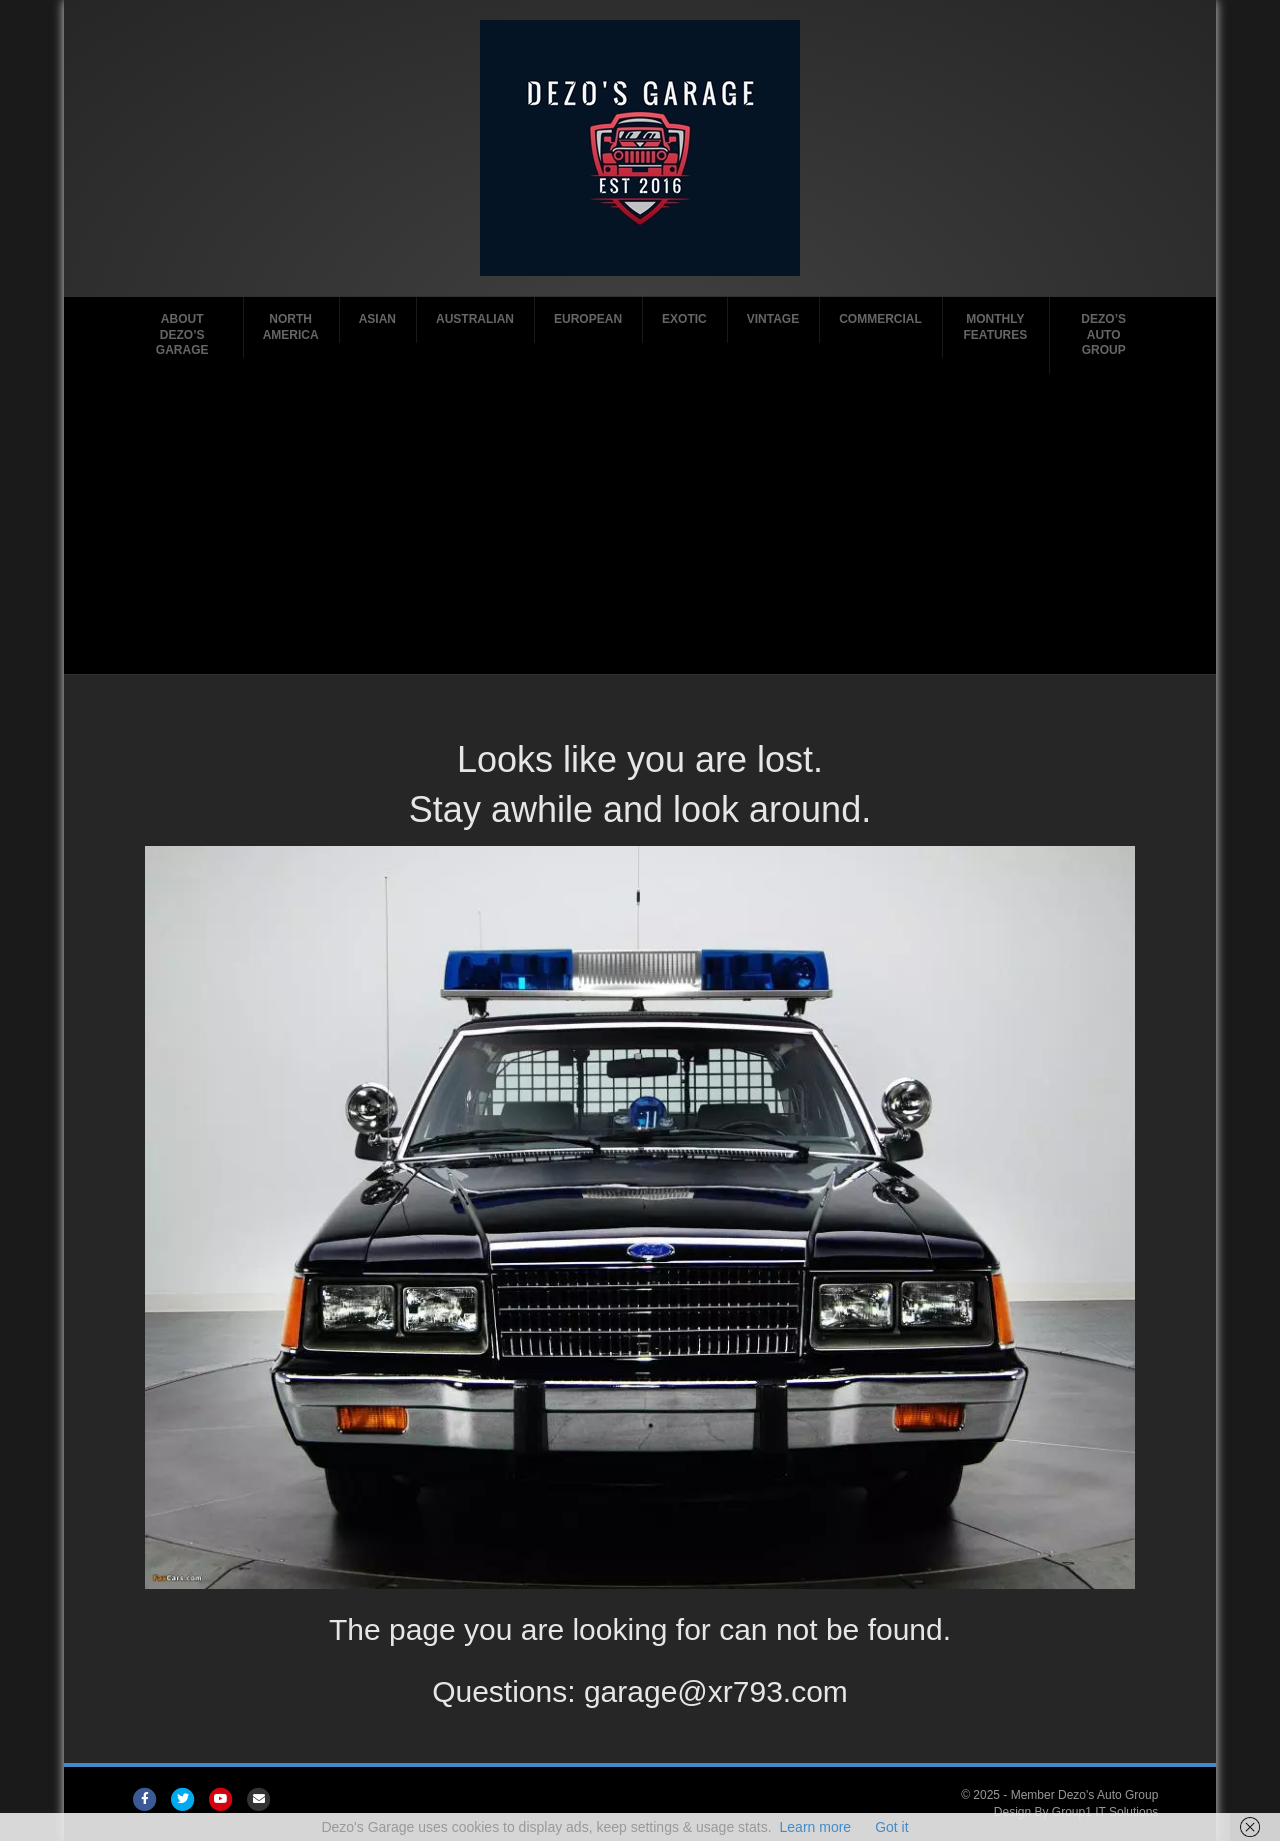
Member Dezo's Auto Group (1085, 1795)
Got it (891, 1827)
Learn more (816, 1827)
